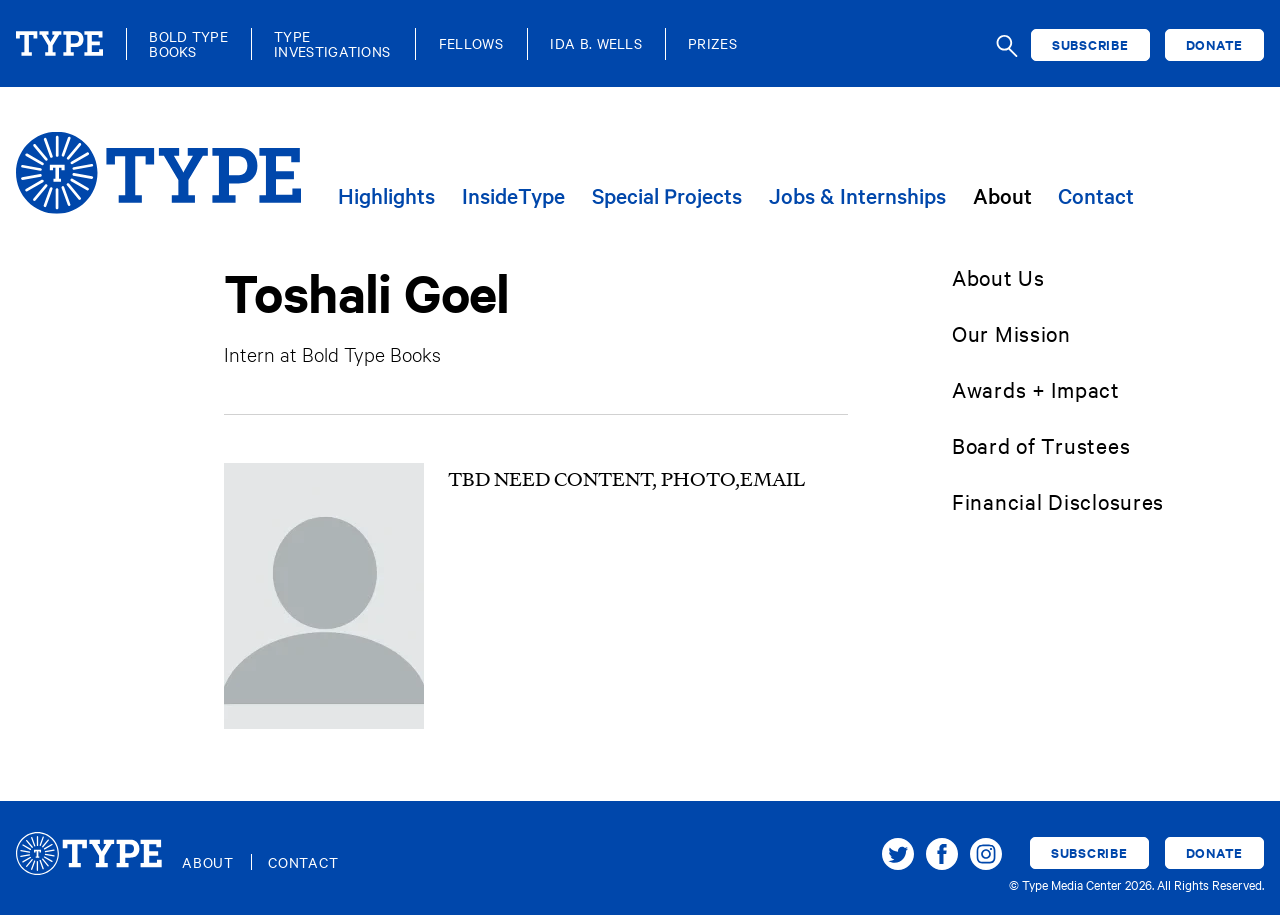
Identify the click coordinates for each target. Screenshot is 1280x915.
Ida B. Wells (596, 43)
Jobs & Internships (857, 196)
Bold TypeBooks (188, 44)
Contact (1096, 196)
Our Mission (1011, 333)
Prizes (712, 43)
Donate (1215, 44)
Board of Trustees (1041, 445)
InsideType (513, 196)
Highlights (386, 196)
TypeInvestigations (332, 44)
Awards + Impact (1036, 389)
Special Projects (667, 196)
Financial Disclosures (1058, 501)
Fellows (471, 43)
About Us (998, 277)
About (1002, 196)
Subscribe (1090, 44)
